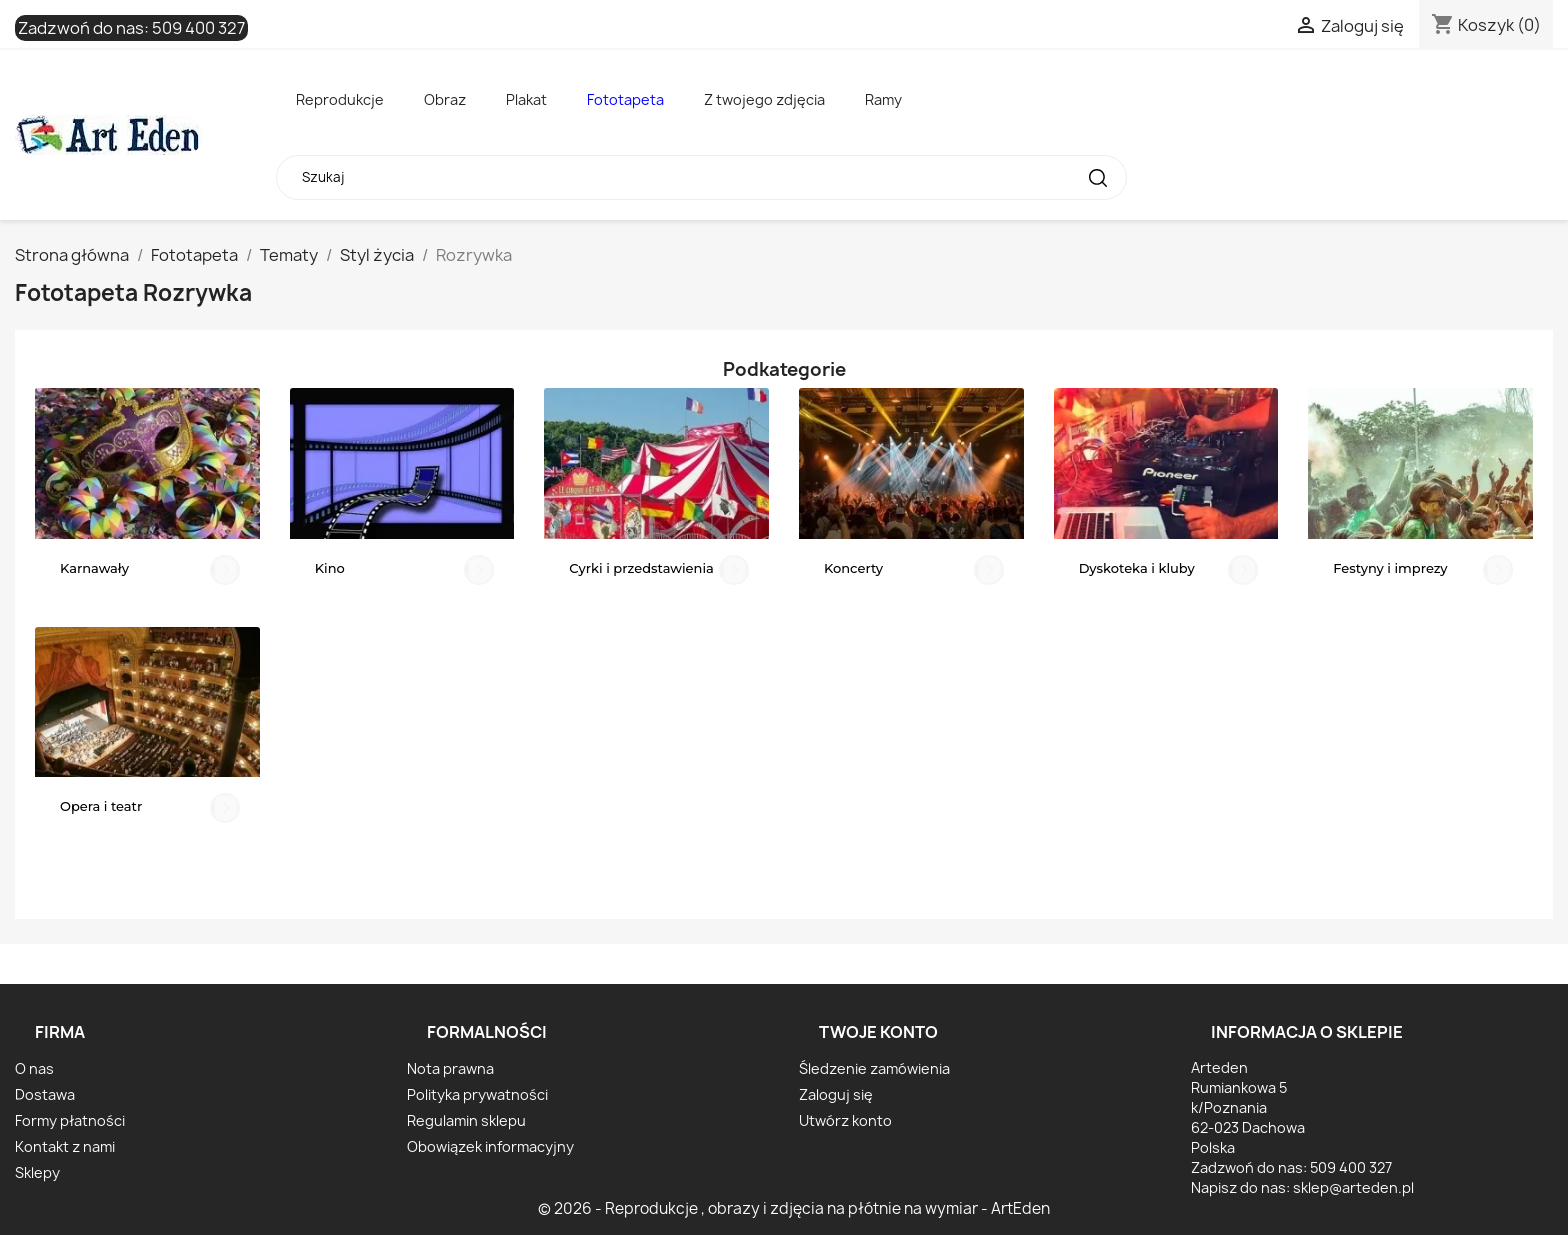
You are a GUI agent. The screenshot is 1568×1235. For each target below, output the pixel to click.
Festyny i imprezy (1390, 568)
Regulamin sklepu (466, 1120)
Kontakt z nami (65, 1146)
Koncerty (853, 568)
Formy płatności (70, 1120)
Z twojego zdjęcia (764, 99)
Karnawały (94, 568)
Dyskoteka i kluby (1137, 568)
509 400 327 (198, 28)
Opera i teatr (101, 806)
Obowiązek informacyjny (490, 1146)
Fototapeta (625, 99)
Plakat (526, 99)
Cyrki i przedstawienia (641, 568)
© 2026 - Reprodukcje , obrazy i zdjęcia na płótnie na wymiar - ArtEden (794, 1208)
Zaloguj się (836, 1094)
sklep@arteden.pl (1353, 1187)
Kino (330, 568)
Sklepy (37, 1172)
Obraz (445, 99)
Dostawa (45, 1094)
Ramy (883, 99)
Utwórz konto (845, 1120)
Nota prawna (450, 1068)
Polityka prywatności (477, 1094)
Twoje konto (878, 1032)
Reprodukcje (340, 99)
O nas (34, 1068)
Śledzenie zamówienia (874, 1068)
